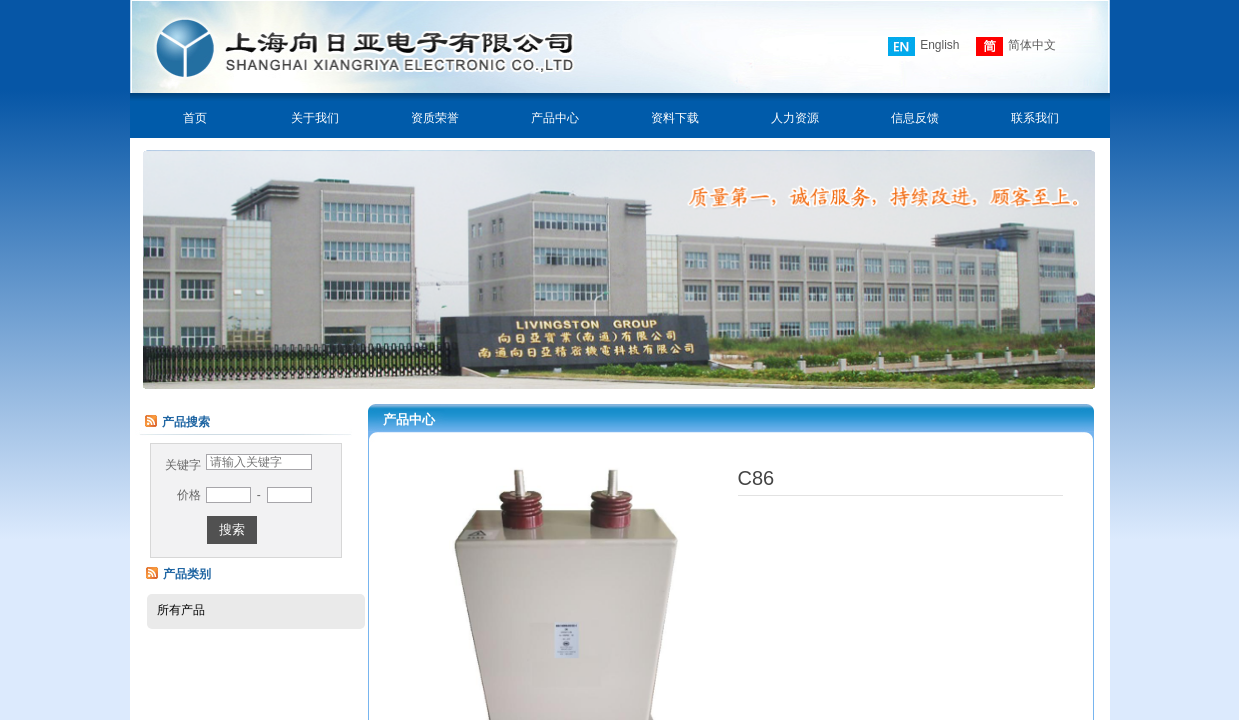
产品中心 (555, 118)
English (923, 46)
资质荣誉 (435, 118)
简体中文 (1016, 46)
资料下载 (675, 118)
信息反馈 (915, 118)
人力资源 (795, 118)
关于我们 (315, 118)
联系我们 (1035, 118)
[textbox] (259, 462)
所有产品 (181, 610)
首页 (195, 118)
